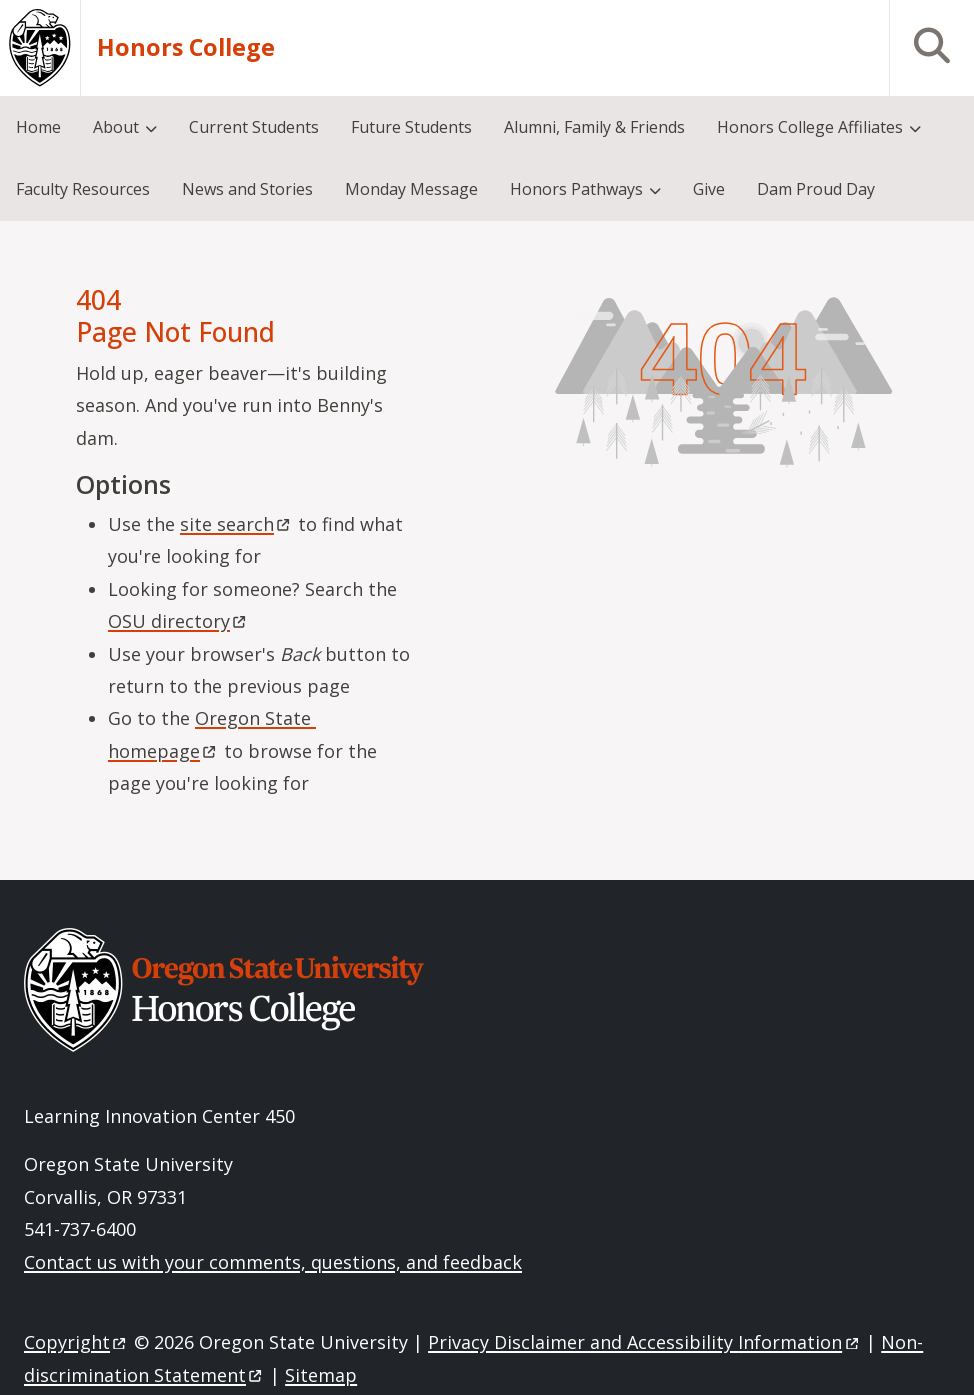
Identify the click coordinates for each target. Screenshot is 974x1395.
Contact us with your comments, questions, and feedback (273, 1262)
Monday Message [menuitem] (411, 189)
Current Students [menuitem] (254, 127)
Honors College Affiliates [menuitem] (810, 127)
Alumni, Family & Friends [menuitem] (594, 127)
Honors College (186, 47)
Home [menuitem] (38, 127)
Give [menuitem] (709, 189)
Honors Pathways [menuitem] (576, 189)
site (236, 524)
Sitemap (321, 1375)
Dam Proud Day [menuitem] (816, 189)
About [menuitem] (116, 127)
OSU (178, 621)
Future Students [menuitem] (411, 127)
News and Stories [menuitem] (247, 189)
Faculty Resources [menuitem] (83, 189)
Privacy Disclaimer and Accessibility (644, 1342)
